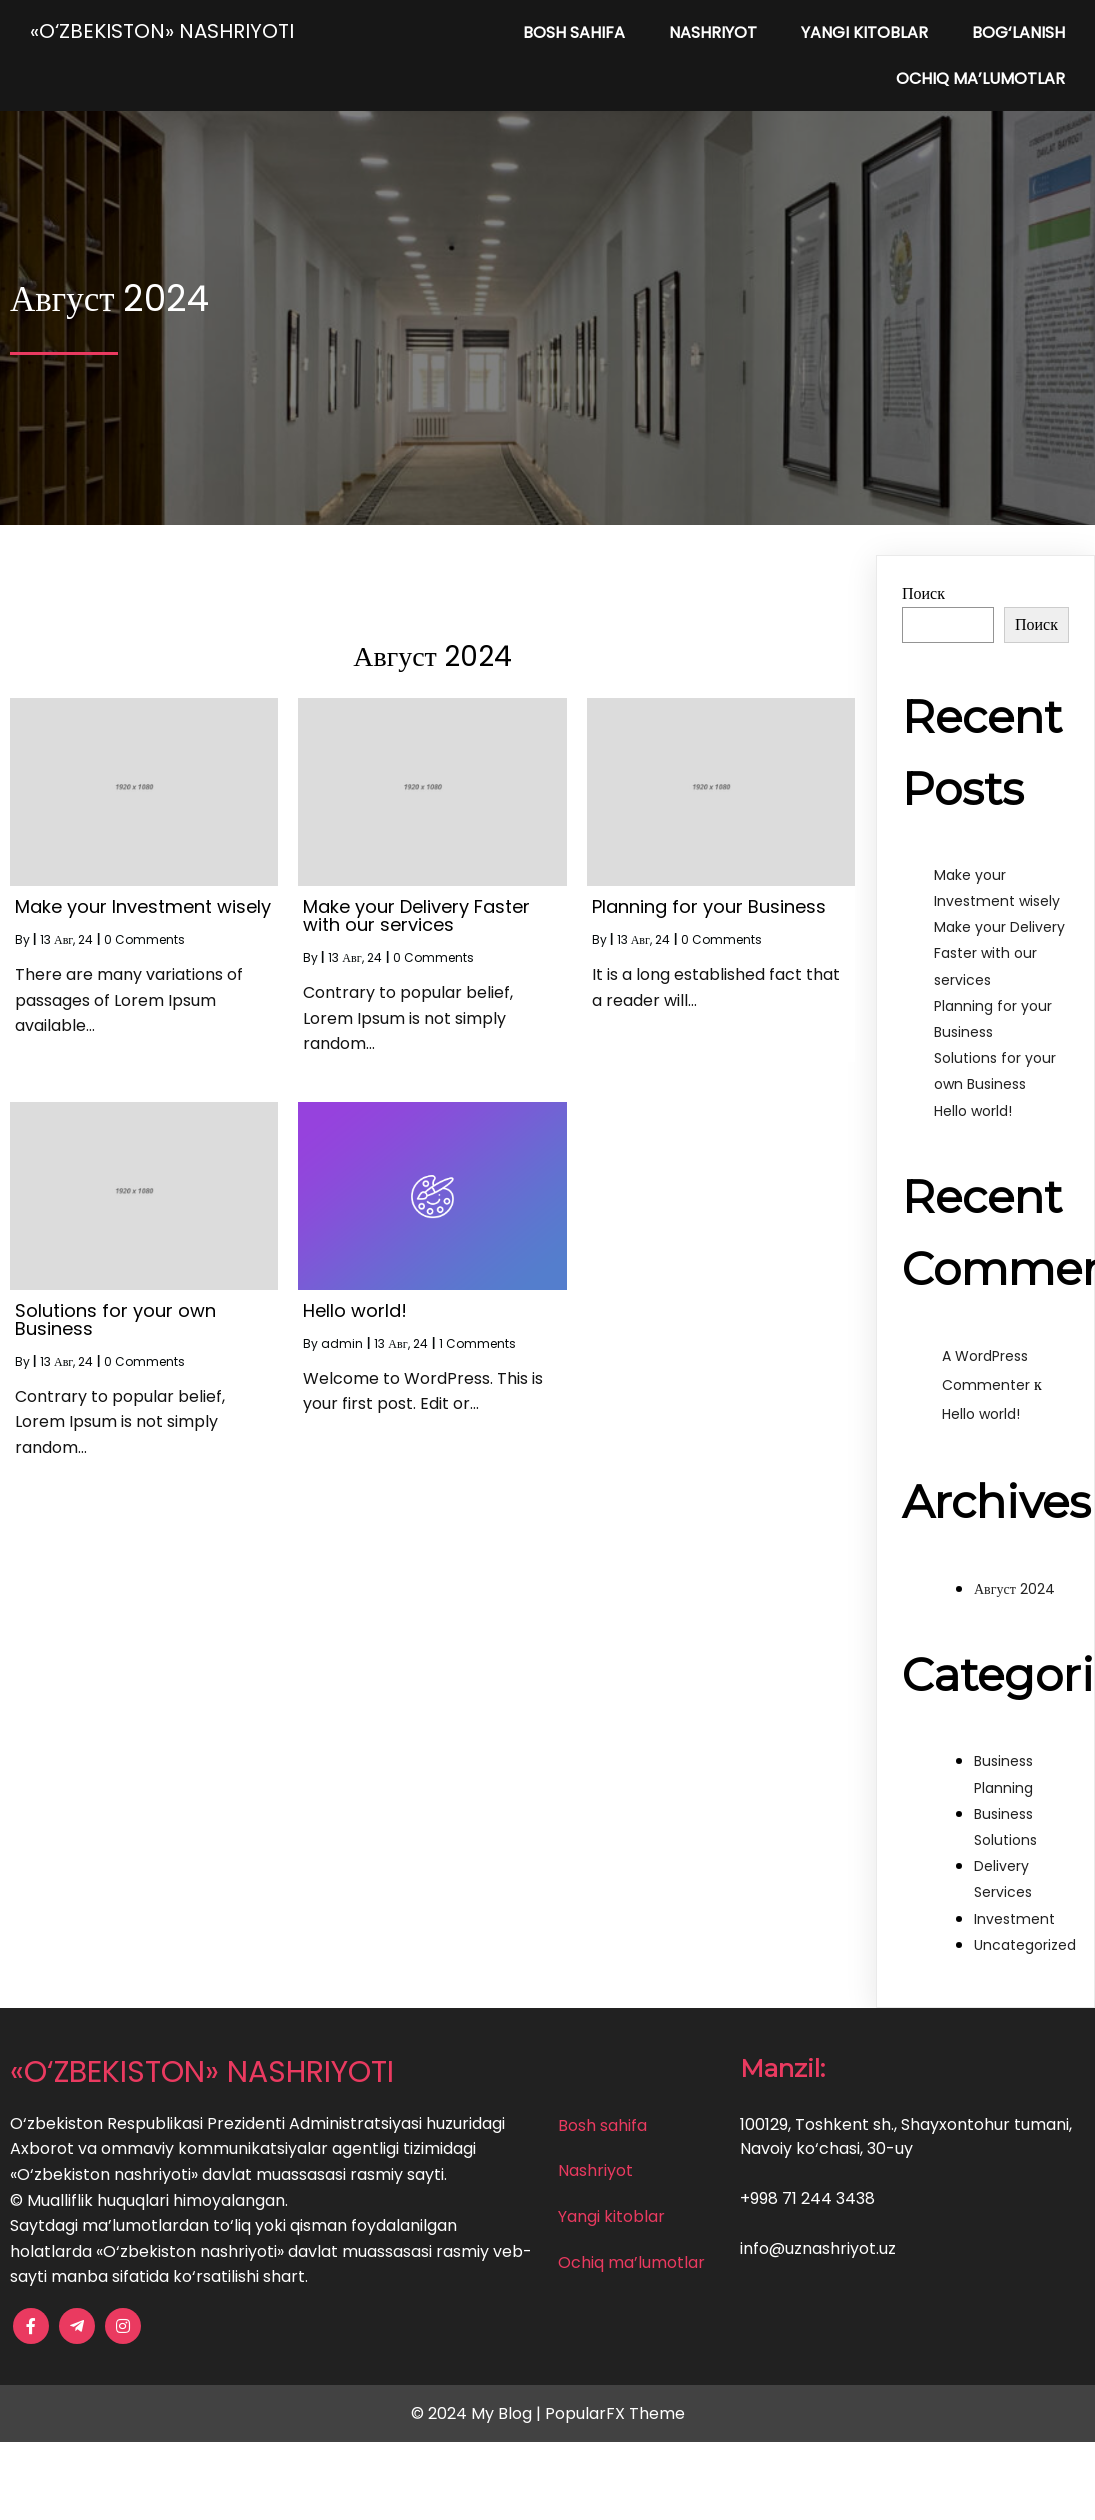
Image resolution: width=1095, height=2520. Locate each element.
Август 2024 (1014, 1589)
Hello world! (973, 1111)
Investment (1014, 1919)
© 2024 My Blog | (478, 2413)
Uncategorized (1025, 1945)
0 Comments (144, 939)
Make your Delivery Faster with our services (999, 953)
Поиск (923, 593)
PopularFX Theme (615, 2413)
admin (342, 1343)
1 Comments (477, 1343)
